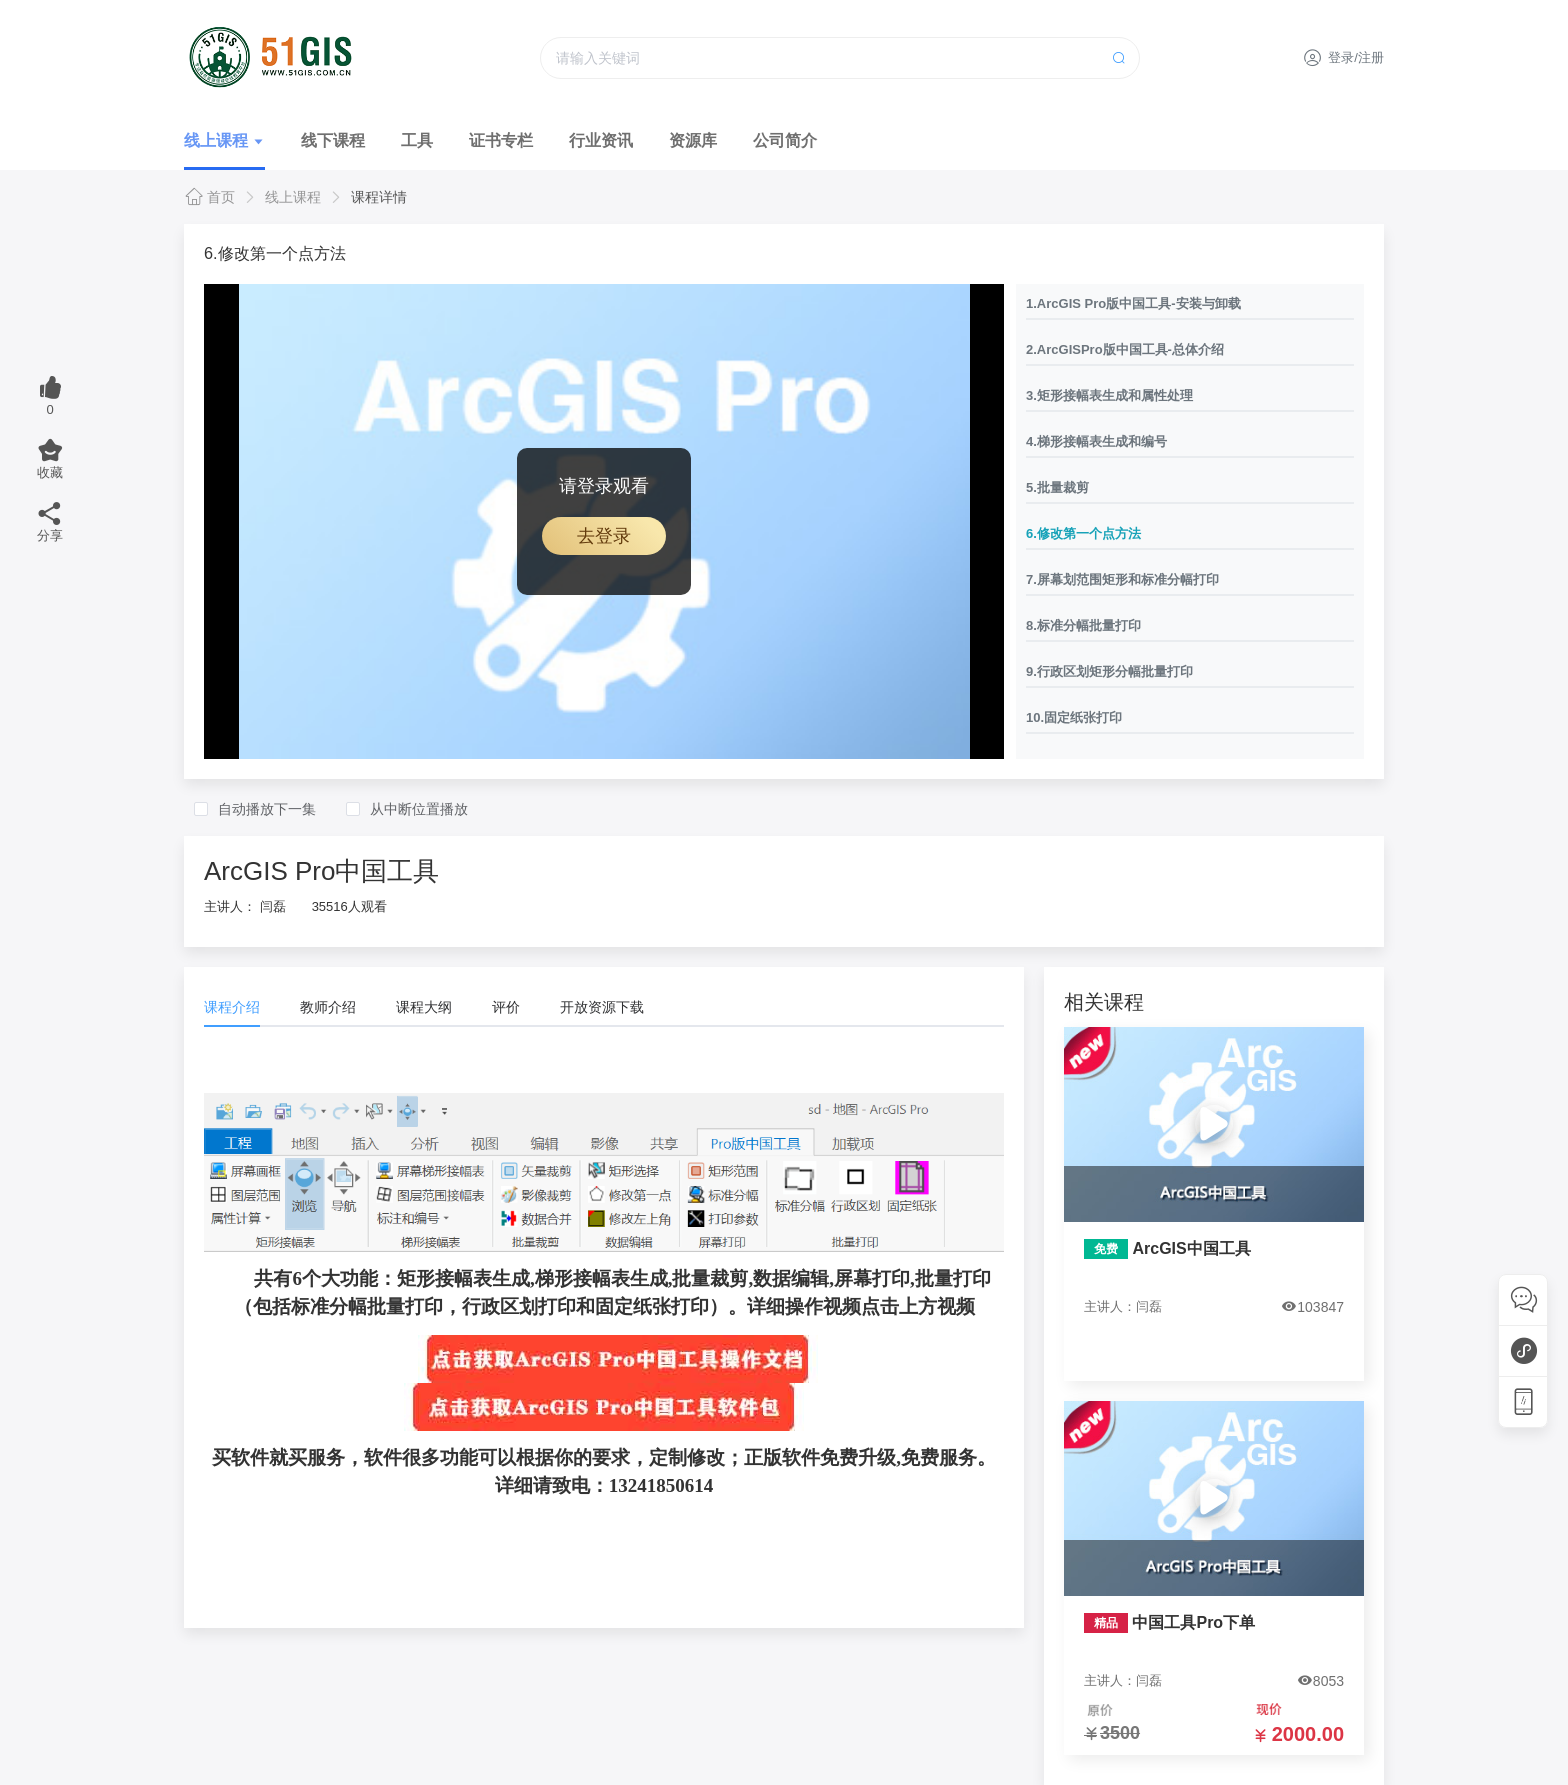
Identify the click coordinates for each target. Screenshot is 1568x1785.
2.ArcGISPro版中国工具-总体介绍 (1125, 349)
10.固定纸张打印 (1074, 717)
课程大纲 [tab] (424, 1007)
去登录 (604, 536)
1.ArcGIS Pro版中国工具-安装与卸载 (1133, 303)
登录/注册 (1343, 57)
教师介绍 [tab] (328, 1007)
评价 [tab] (506, 1007)
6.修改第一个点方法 (1083, 533)
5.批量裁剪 (1057, 487)
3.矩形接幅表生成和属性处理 (1109, 395)
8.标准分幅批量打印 (1083, 625)
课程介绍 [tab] (232, 1007)
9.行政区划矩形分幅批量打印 (1109, 671)
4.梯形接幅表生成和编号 (1096, 441)
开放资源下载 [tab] (602, 1007)
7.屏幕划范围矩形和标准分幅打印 (1122, 579)
